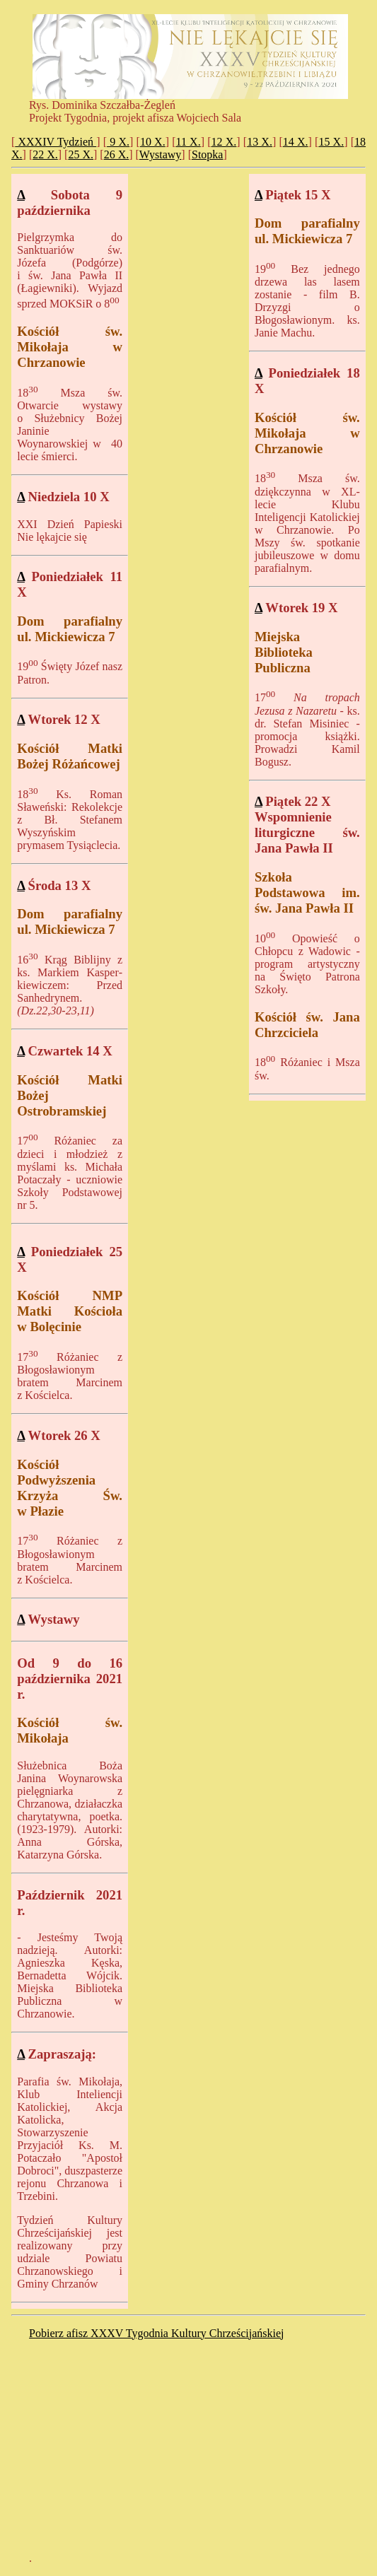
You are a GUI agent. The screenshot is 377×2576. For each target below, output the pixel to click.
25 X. (80, 154)
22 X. (45, 154)
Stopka (207, 154)
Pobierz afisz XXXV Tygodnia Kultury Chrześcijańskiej (156, 2333)
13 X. (259, 142)
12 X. (224, 142)
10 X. (153, 142)
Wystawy (160, 154)
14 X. (295, 142)
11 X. (188, 142)
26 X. (116, 154)
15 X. (331, 142)
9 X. (118, 142)
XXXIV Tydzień (55, 142)
